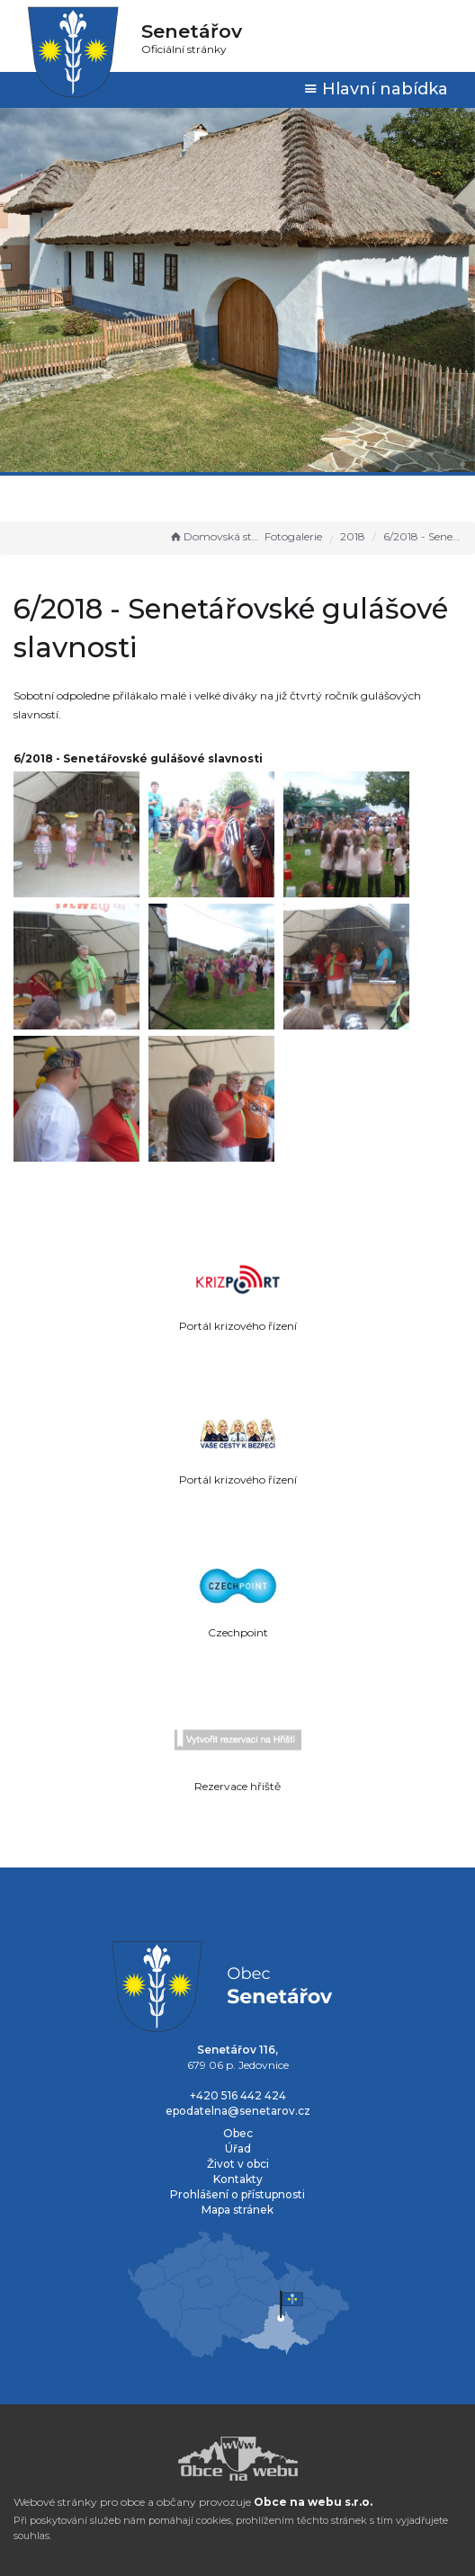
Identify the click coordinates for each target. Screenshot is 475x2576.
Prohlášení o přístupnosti (237, 2194)
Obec (238, 2133)
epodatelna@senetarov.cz (238, 2110)
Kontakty (238, 2179)
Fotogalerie (293, 536)
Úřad (238, 2148)
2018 (352, 536)
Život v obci (238, 2163)
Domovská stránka (215, 536)
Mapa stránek (237, 2209)
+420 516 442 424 (238, 2095)
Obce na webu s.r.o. (313, 2502)
